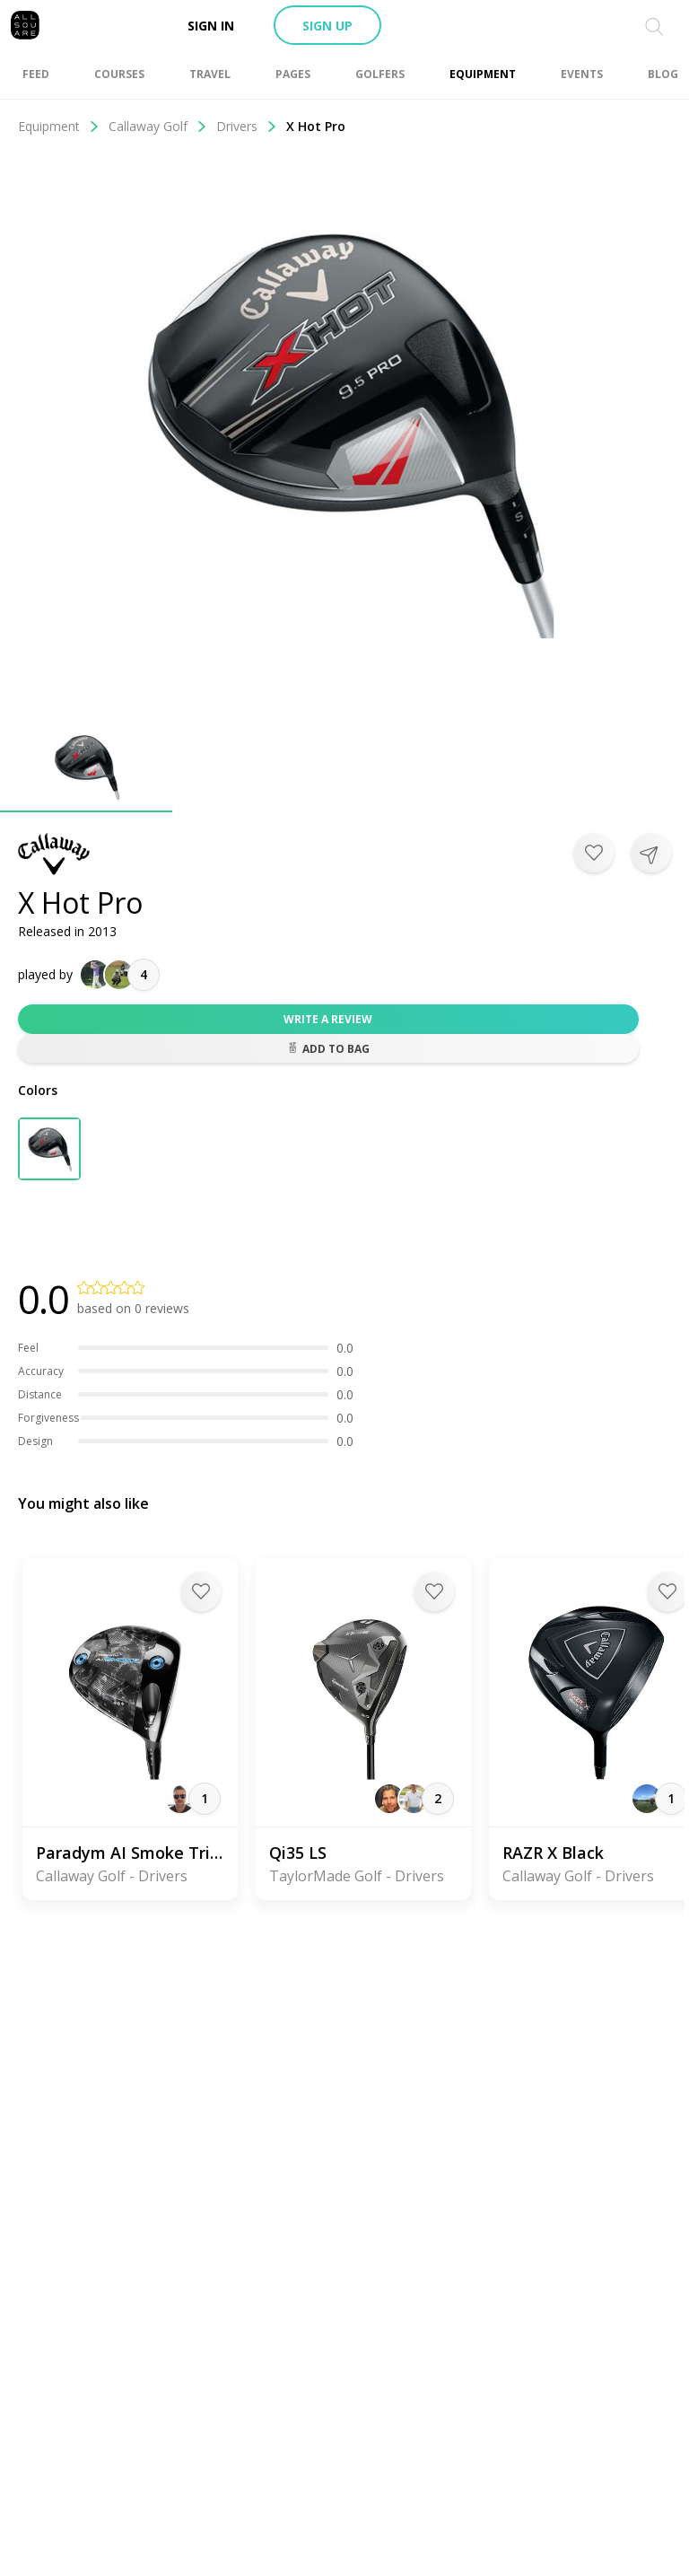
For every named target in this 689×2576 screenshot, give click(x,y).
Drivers (246, 126)
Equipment (59, 126)
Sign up (327, 25)
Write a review (327, 1019)
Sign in (211, 25)
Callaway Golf (158, 126)
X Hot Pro (315, 126)
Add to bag (328, 1048)
